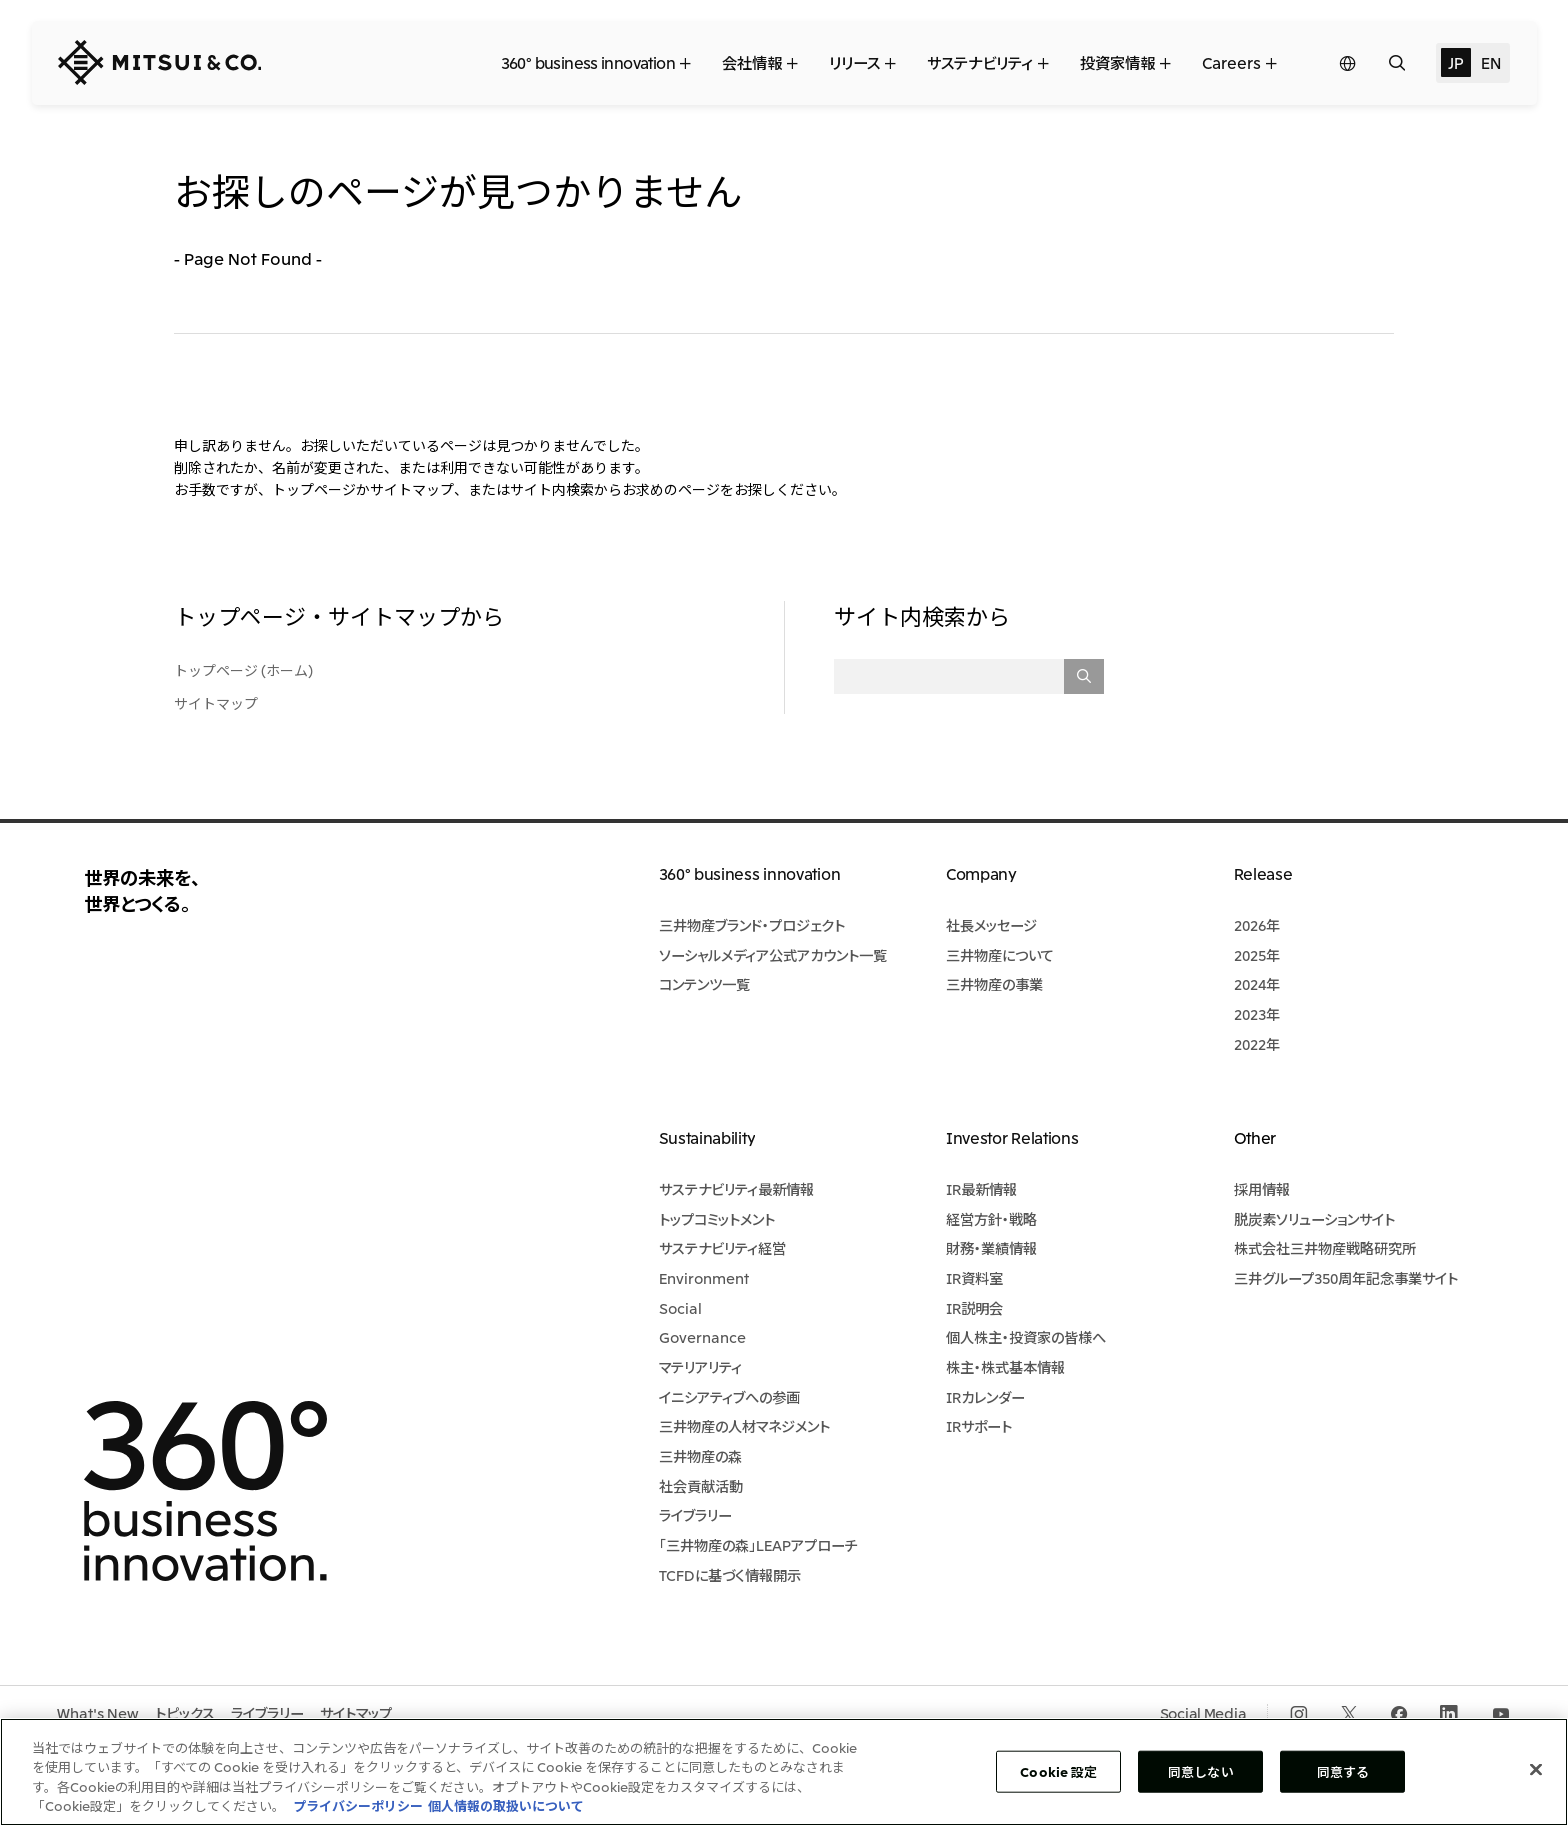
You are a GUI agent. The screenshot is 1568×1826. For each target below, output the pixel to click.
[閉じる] (1536, 1769)
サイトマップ (216, 703)
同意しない (1201, 1771)
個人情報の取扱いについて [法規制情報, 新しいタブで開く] (506, 1805)
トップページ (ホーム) (243, 670)
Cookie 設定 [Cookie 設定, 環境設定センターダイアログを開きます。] (1058, 1771)
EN (1490, 62)
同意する (1343, 1771)
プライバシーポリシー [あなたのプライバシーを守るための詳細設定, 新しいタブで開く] (358, 1805)
